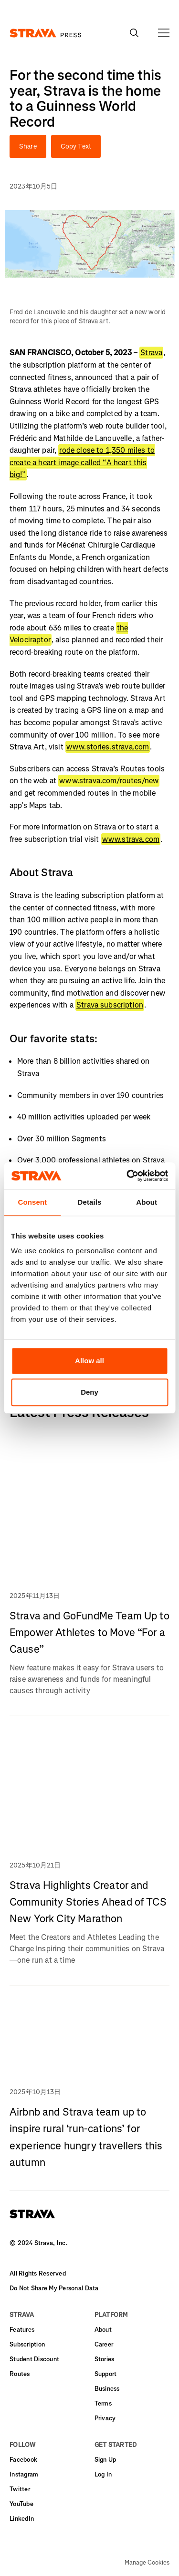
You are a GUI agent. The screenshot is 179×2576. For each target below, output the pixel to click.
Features (22, 2330)
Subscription (27, 2344)
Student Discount (34, 2359)
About (103, 2330)
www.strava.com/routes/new (108, 781)
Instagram (24, 2474)
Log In (103, 2474)
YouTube (21, 2504)
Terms (103, 2403)
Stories (105, 2359)
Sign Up (105, 2460)
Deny (89, 1392)
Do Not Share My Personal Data (54, 2288)
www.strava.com (130, 839)
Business (107, 2389)
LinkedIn (22, 2519)
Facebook (23, 2460)
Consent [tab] (32, 1202)
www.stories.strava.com (107, 747)
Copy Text (76, 146)
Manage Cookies (147, 2562)
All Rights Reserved (38, 2273)
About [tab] (146, 1202)
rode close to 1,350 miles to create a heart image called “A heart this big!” (82, 462)
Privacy (105, 2418)
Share (28, 146)
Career (104, 2344)
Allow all (89, 1361)
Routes (20, 2374)
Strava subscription (109, 1005)
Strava (151, 353)
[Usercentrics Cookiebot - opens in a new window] (127, 1175)
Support (106, 2374)
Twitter (20, 2489)
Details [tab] (90, 1202)
